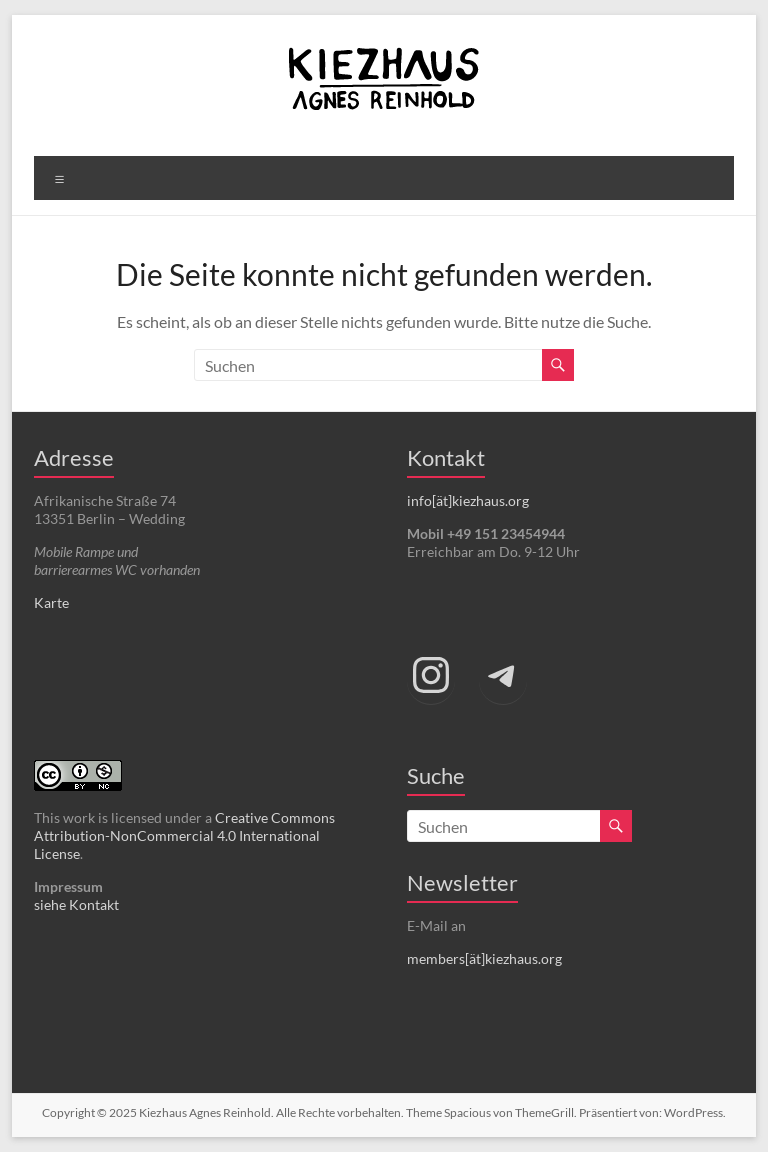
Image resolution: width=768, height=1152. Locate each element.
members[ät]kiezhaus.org (484, 958)
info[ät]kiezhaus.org (468, 500)
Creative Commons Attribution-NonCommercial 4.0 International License (184, 835)
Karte (51, 602)
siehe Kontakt (76, 904)
